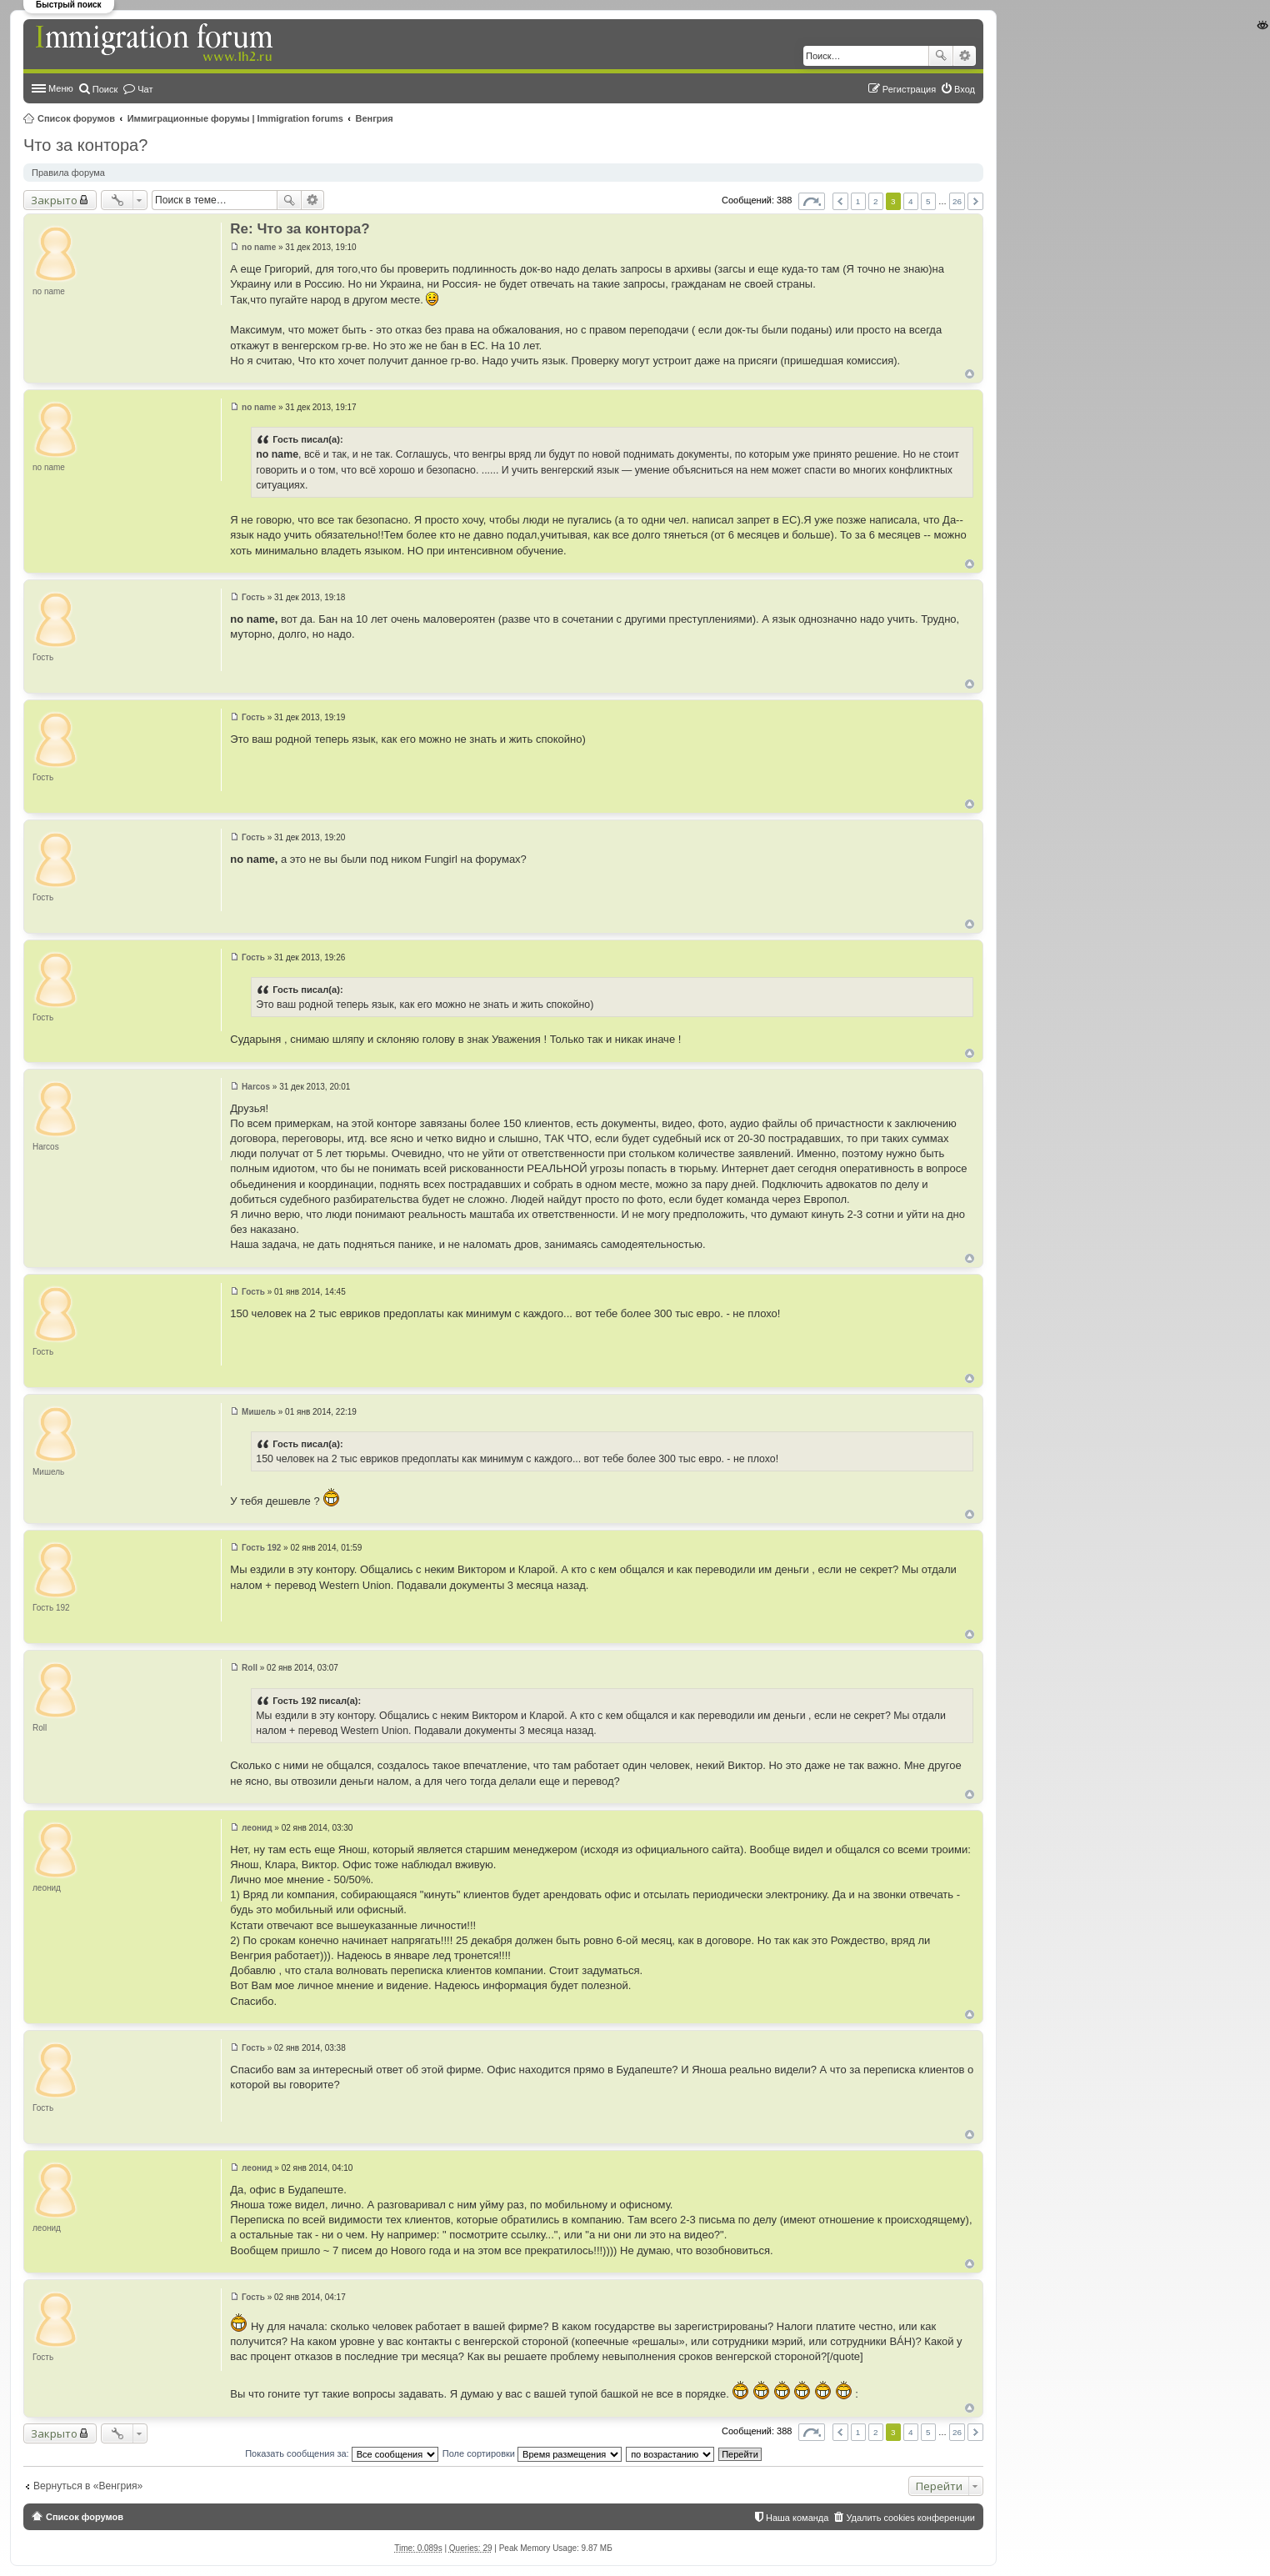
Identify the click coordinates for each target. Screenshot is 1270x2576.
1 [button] (858, 201)
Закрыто (54, 200)
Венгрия (374, 118)
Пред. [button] (840, 201)
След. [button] (975, 201)
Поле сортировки (532, 2453)
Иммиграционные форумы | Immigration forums (235, 118)
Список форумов (76, 118)
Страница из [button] (811, 201)
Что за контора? (85, 145)
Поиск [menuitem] (105, 89)
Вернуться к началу (969, 373)
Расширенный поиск (964, 56)
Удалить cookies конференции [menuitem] (910, 2518)
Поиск (940, 56)
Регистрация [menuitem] (909, 89)
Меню (60, 88)
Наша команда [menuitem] (797, 2518)
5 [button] (928, 201)
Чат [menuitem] (145, 89)
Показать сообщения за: (341, 2453)
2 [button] (875, 201)
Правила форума (68, 173)
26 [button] (957, 201)
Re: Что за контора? (299, 229)
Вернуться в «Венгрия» (87, 2486)
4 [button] (910, 201)
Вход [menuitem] (964, 89)
